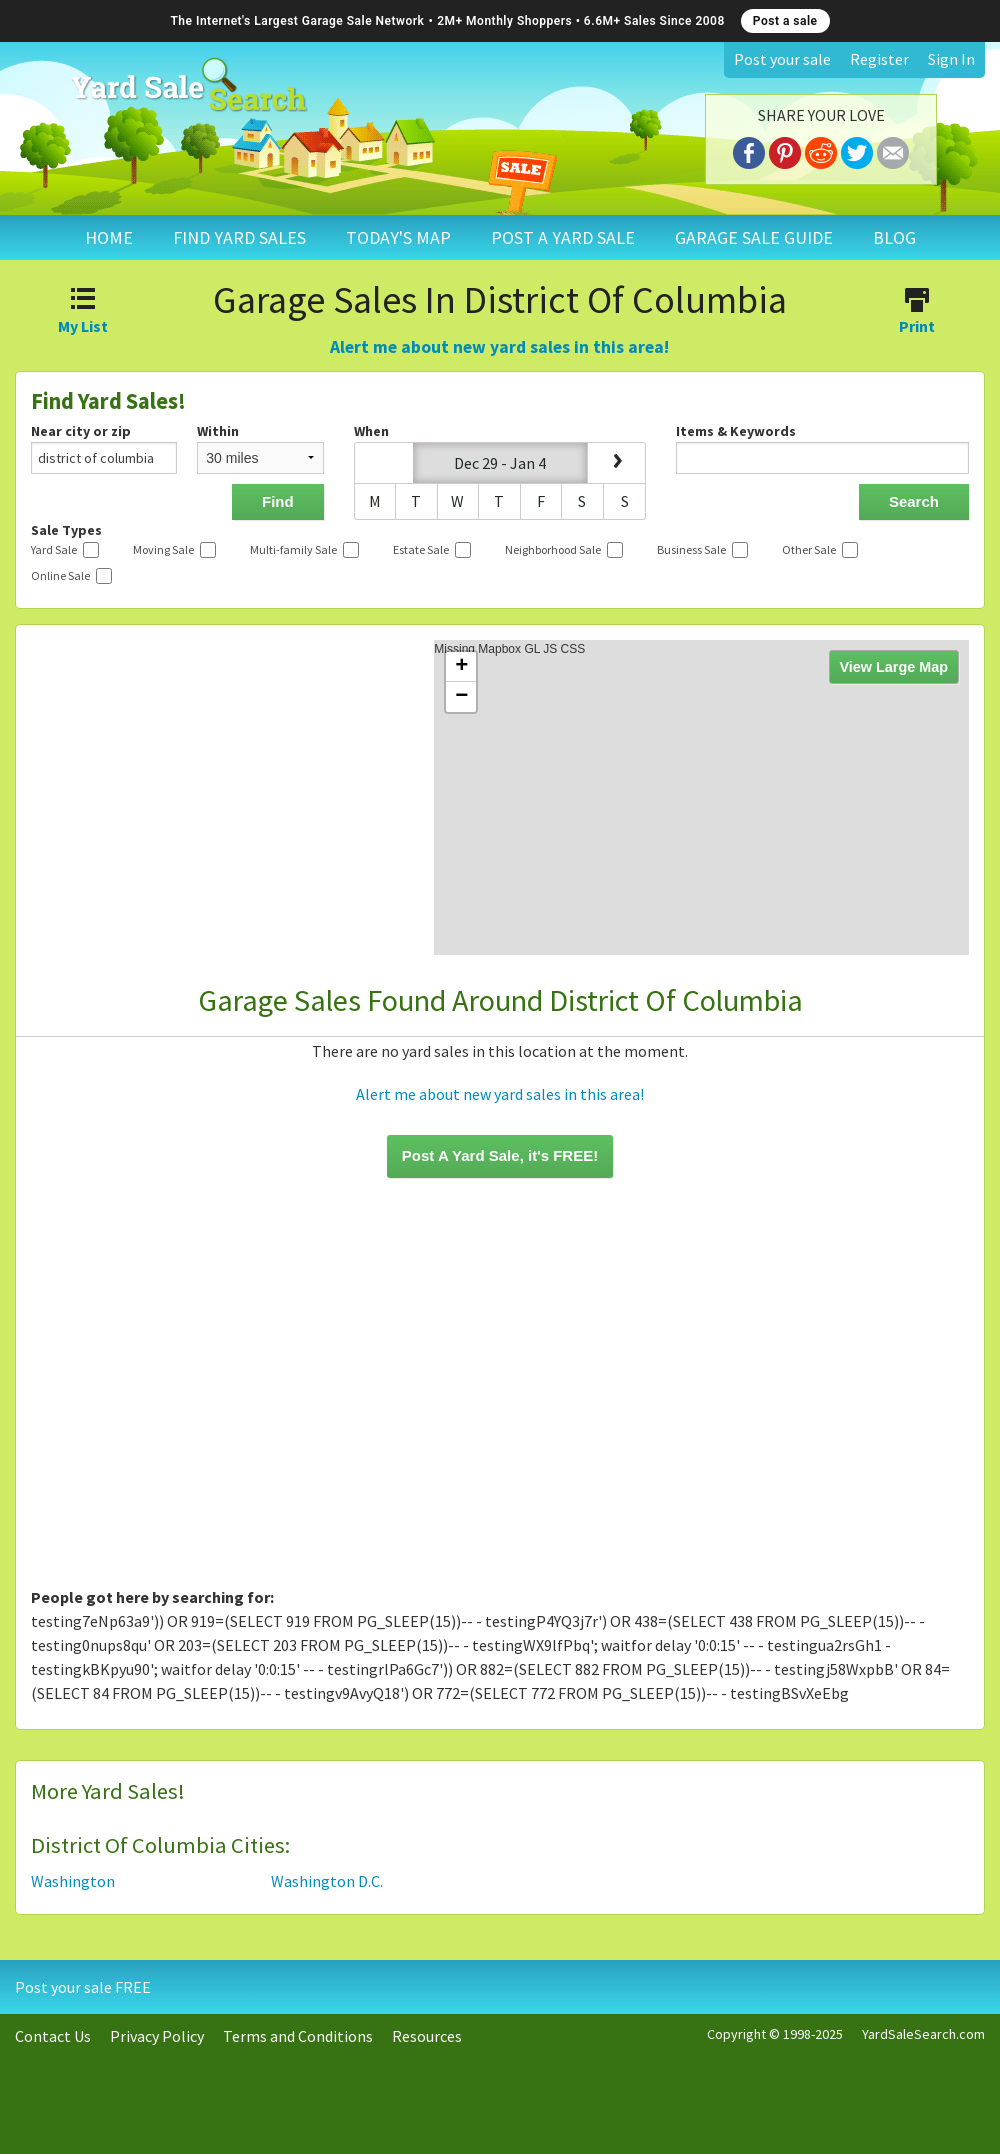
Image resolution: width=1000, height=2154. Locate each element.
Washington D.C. (327, 1881)
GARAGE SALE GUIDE (754, 237)
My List (83, 313)
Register (879, 59)
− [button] (461, 697)
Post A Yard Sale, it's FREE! (500, 1155)
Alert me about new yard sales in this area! (499, 347)
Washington (73, 1881)
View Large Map (894, 667)
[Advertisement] (500, 1395)
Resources (427, 2036)
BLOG (894, 237)
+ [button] (461, 667)
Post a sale (785, 21)
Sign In (951, 59)
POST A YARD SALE (563, 237)
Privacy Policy (157, 2036)
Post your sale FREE (83, 1987)
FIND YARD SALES (239, 237)
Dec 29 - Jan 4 (500, 463)
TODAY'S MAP (398, 237)
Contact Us (53, 2036)
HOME (109, 237)
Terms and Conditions (298, 2036)
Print (916, 313)
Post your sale (782, 59)
